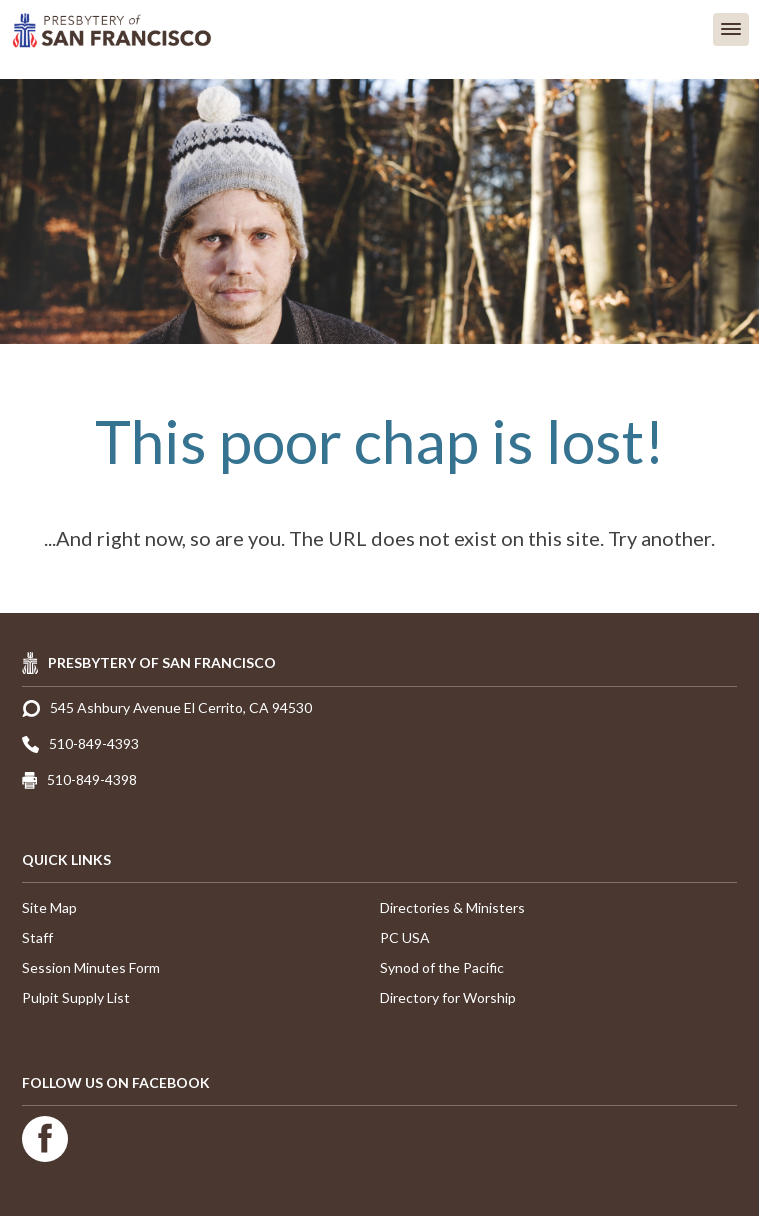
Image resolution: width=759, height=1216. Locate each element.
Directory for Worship (448, 997)
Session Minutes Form (91, 967)
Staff (37, 937)
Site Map (49, 907)
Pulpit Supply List (76, 997)
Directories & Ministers (452, 907)
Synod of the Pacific (442, 967)
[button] (731, 29)
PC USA (405, 937)
